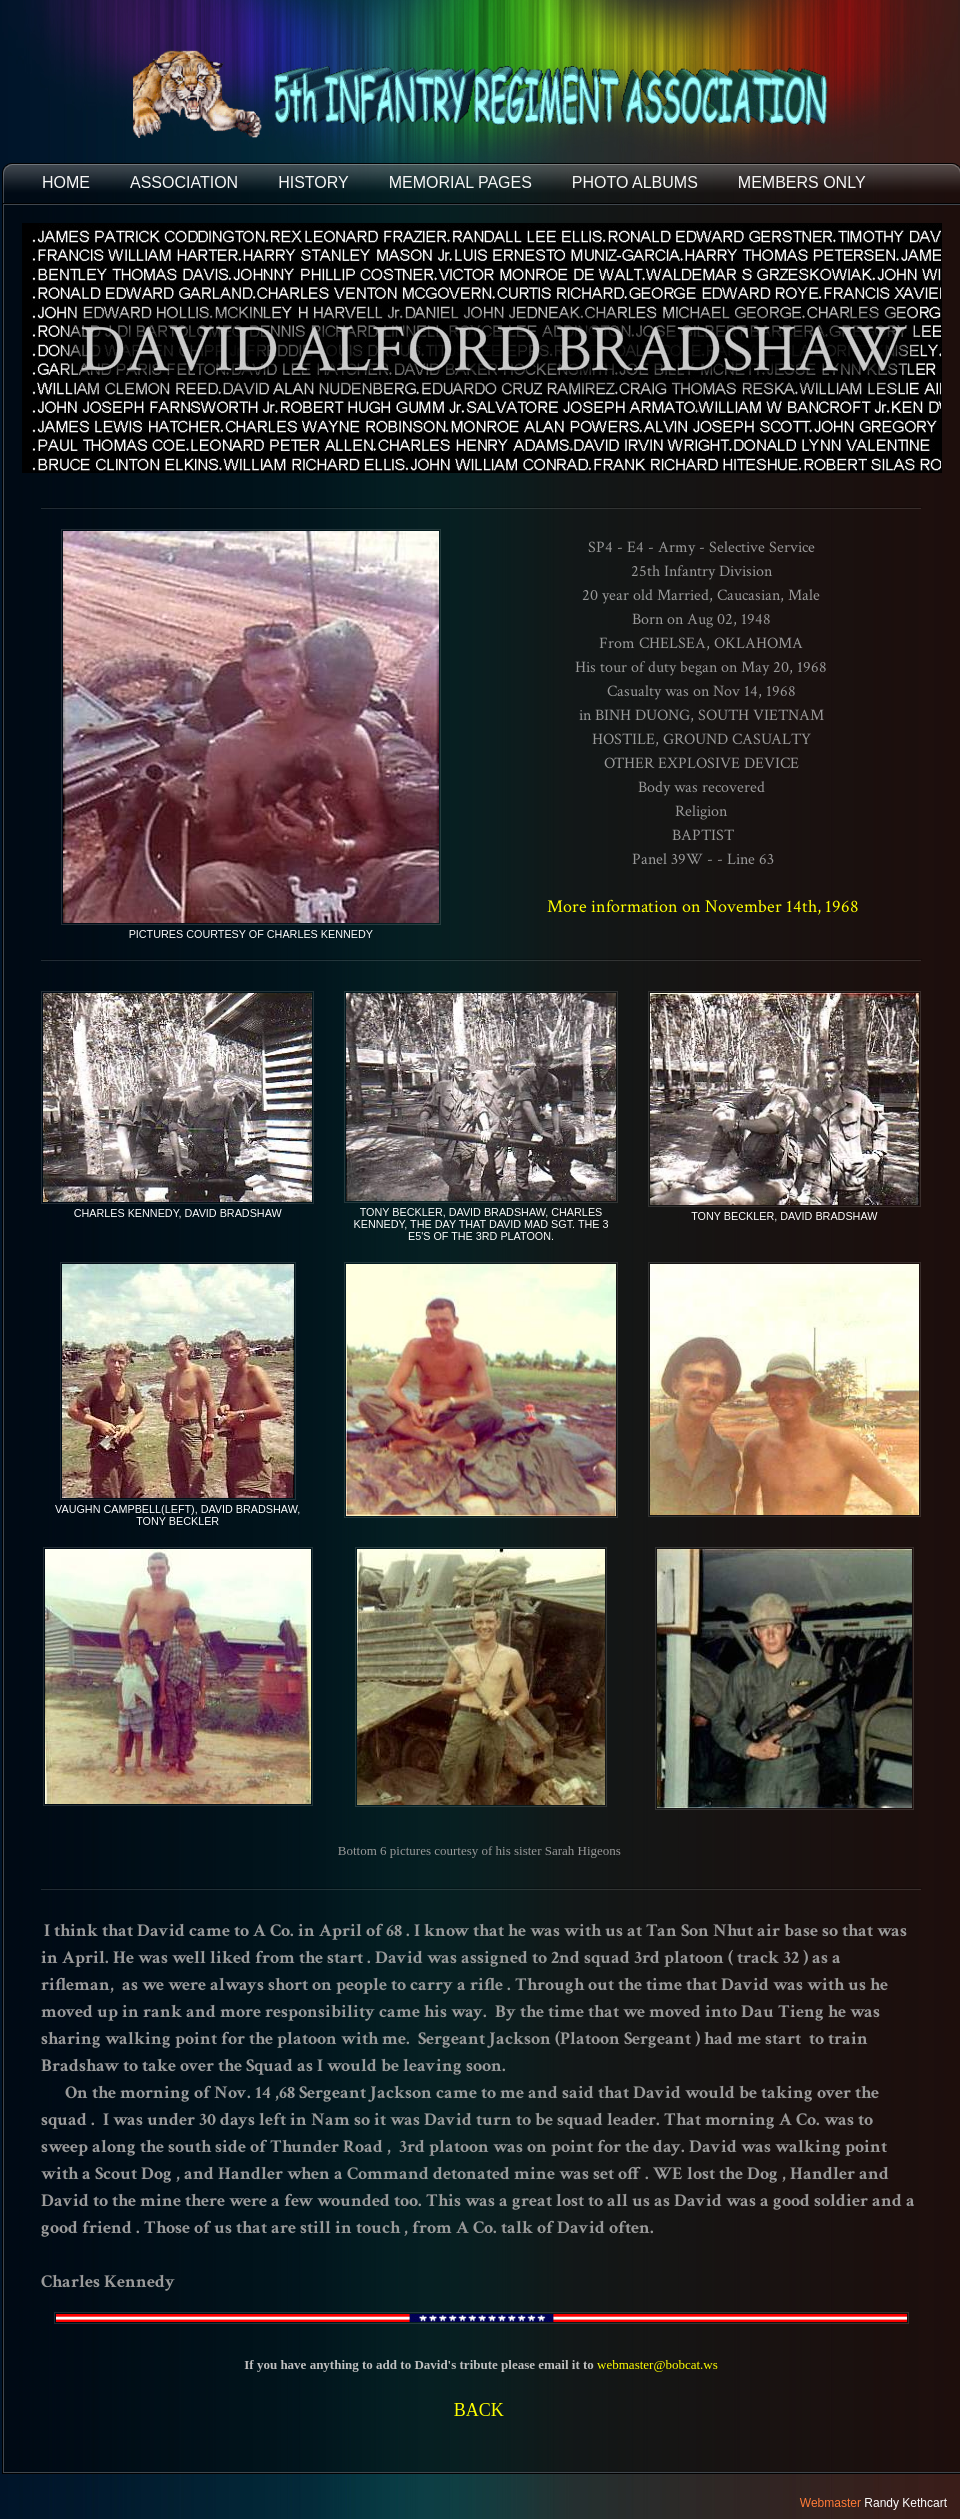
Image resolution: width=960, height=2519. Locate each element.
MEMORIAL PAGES (460, 182)
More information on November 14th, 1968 (703, 906)
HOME (66, 182)
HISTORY (313, 182)
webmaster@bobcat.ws (657, 2364)
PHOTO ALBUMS (635, 182)
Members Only (802, 182)
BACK (479, 2410)
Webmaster (830, 2503)
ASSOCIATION (184, 182)
